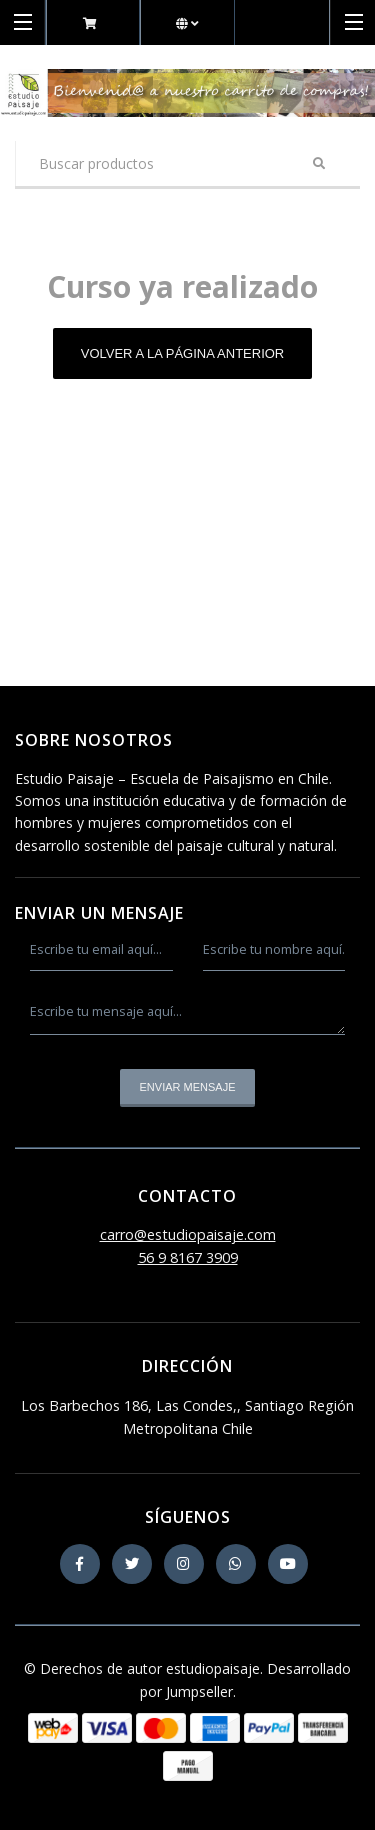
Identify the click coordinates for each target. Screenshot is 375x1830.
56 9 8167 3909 (188, 1257)
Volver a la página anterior (183, 353)
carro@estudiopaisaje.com (188, 1234)
